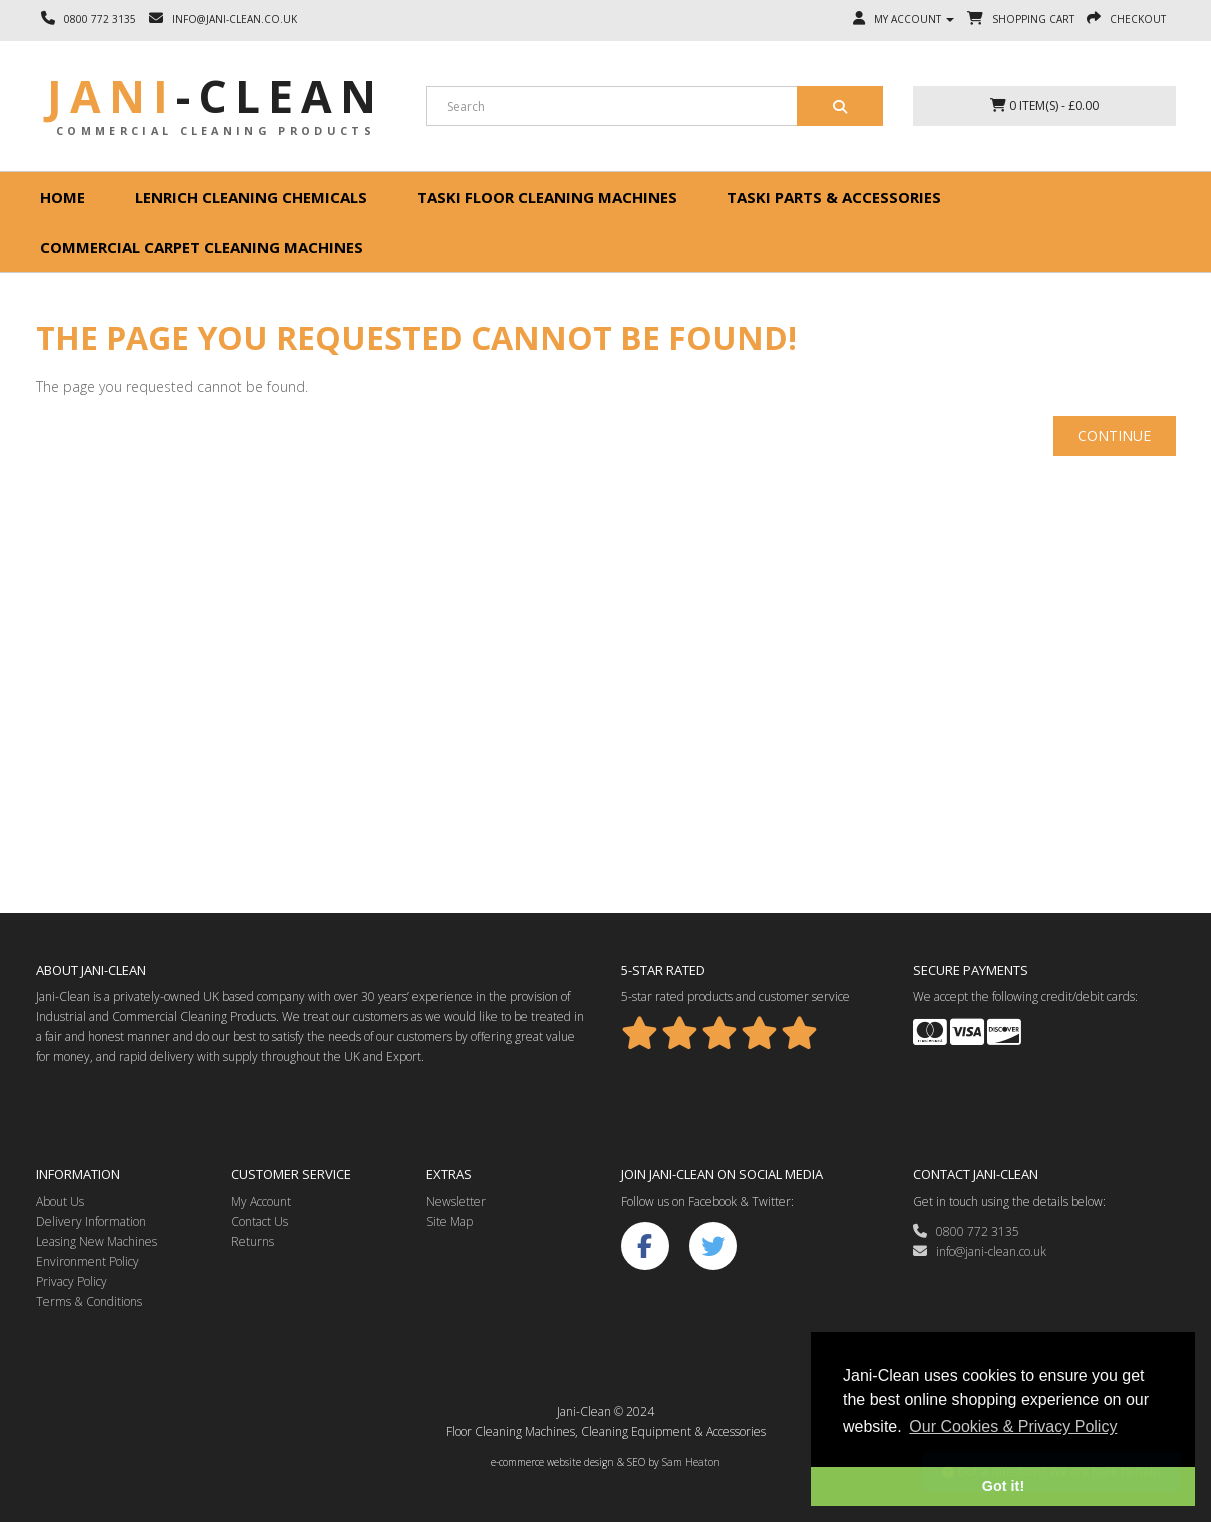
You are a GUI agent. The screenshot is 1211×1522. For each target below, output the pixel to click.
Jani (215, 96)
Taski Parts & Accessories (834, 197)
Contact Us (259, 1221)
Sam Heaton (691, 1462)
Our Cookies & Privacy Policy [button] (1013, 1426)
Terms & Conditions (89, 1301)
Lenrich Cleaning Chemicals (251, 197)
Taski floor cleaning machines (547, 197)
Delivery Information (91, 1221)
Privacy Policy (71, 1281)
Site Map (449, 1221)
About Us (60, 1201)
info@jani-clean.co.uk (979, 1251)
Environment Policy (87, 1261)
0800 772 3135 (966, 1231)
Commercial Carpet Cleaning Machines (201, 247)
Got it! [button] (1003, 1486)
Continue (1114, 435)
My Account (261, 1201)
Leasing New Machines (96, 1241)
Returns (252, 1241)
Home (62, 197)
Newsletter (456, 1201)
